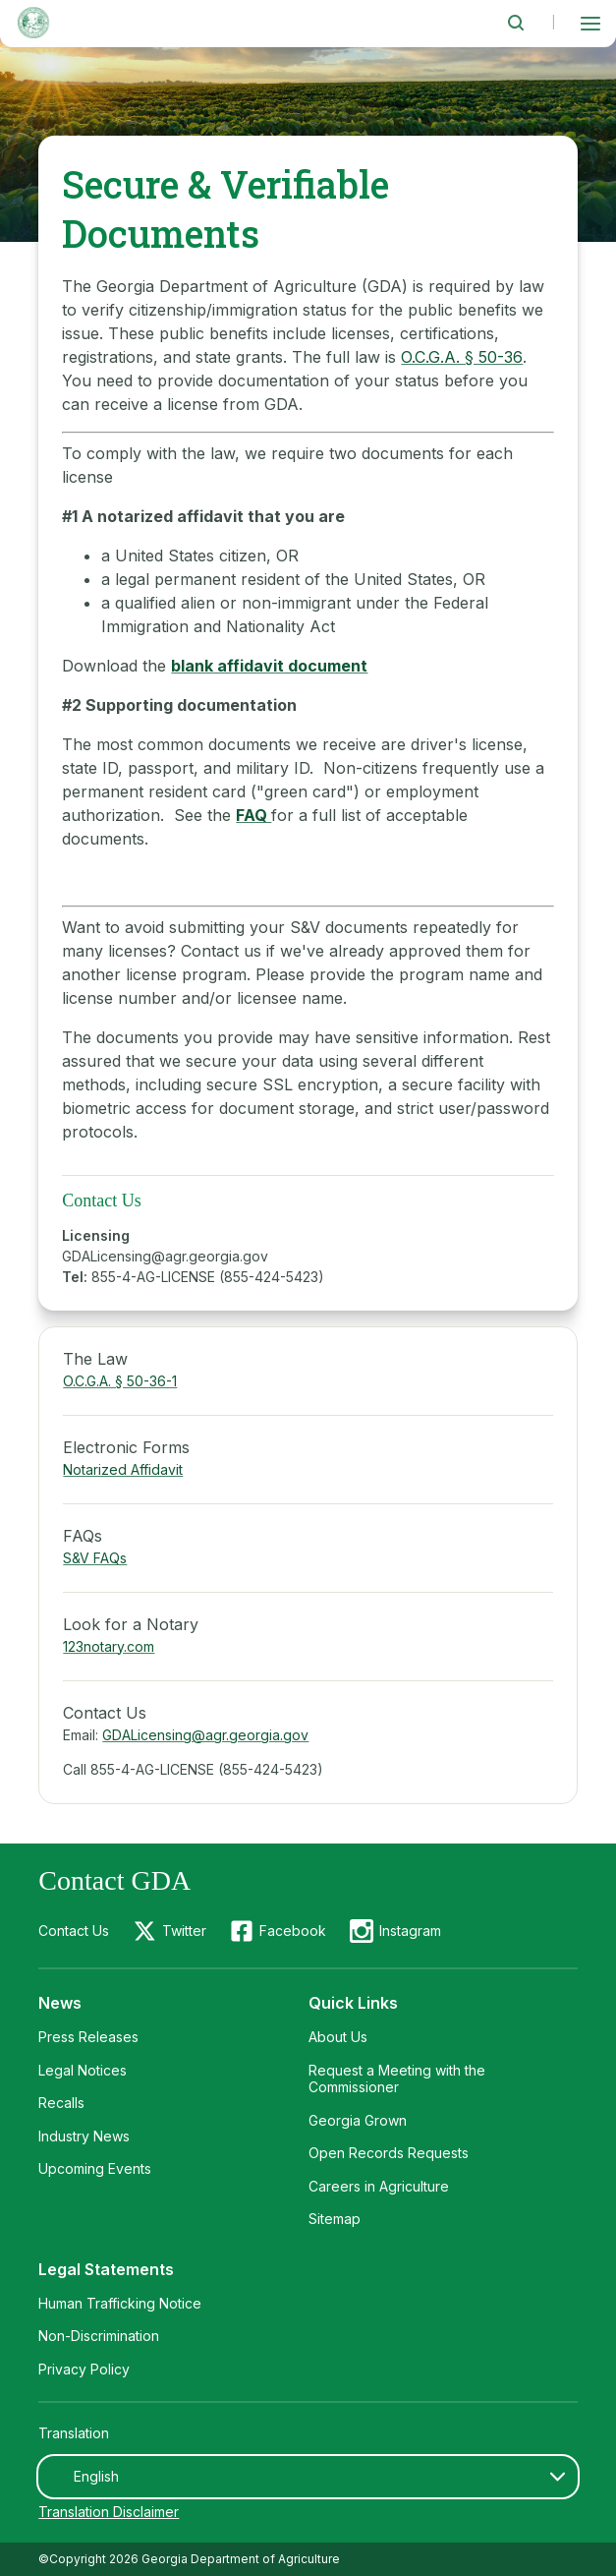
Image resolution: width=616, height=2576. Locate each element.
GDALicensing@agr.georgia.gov (165, 1256)
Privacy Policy (84, 2369)
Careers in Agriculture (378, 2186)
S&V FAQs (95, 1558)
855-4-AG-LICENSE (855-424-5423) (207, 1276)
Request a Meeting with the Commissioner (396, 2079)
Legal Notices (82, 2070)
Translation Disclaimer (108, 2512)
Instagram (410, 1930)
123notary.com (108, 1646)
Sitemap (334, 2218)
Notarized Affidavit (123, 1469)
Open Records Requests (388, 2152)
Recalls (61, 2102)
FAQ (253, 815)
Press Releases (88, 2036)
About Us (337, 2036)
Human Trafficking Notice (119, 2303)
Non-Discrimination (98, 2335)
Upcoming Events (94, 2168)
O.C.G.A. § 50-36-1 (120, 1381)
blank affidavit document (269, 665)
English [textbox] (96, 2476)
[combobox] (307, 2476)
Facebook (292, 1930)
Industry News (84, 2136)
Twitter (184, 1930)
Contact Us (73, 1930)
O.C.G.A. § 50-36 (462, 357)
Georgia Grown (357, 2120)
